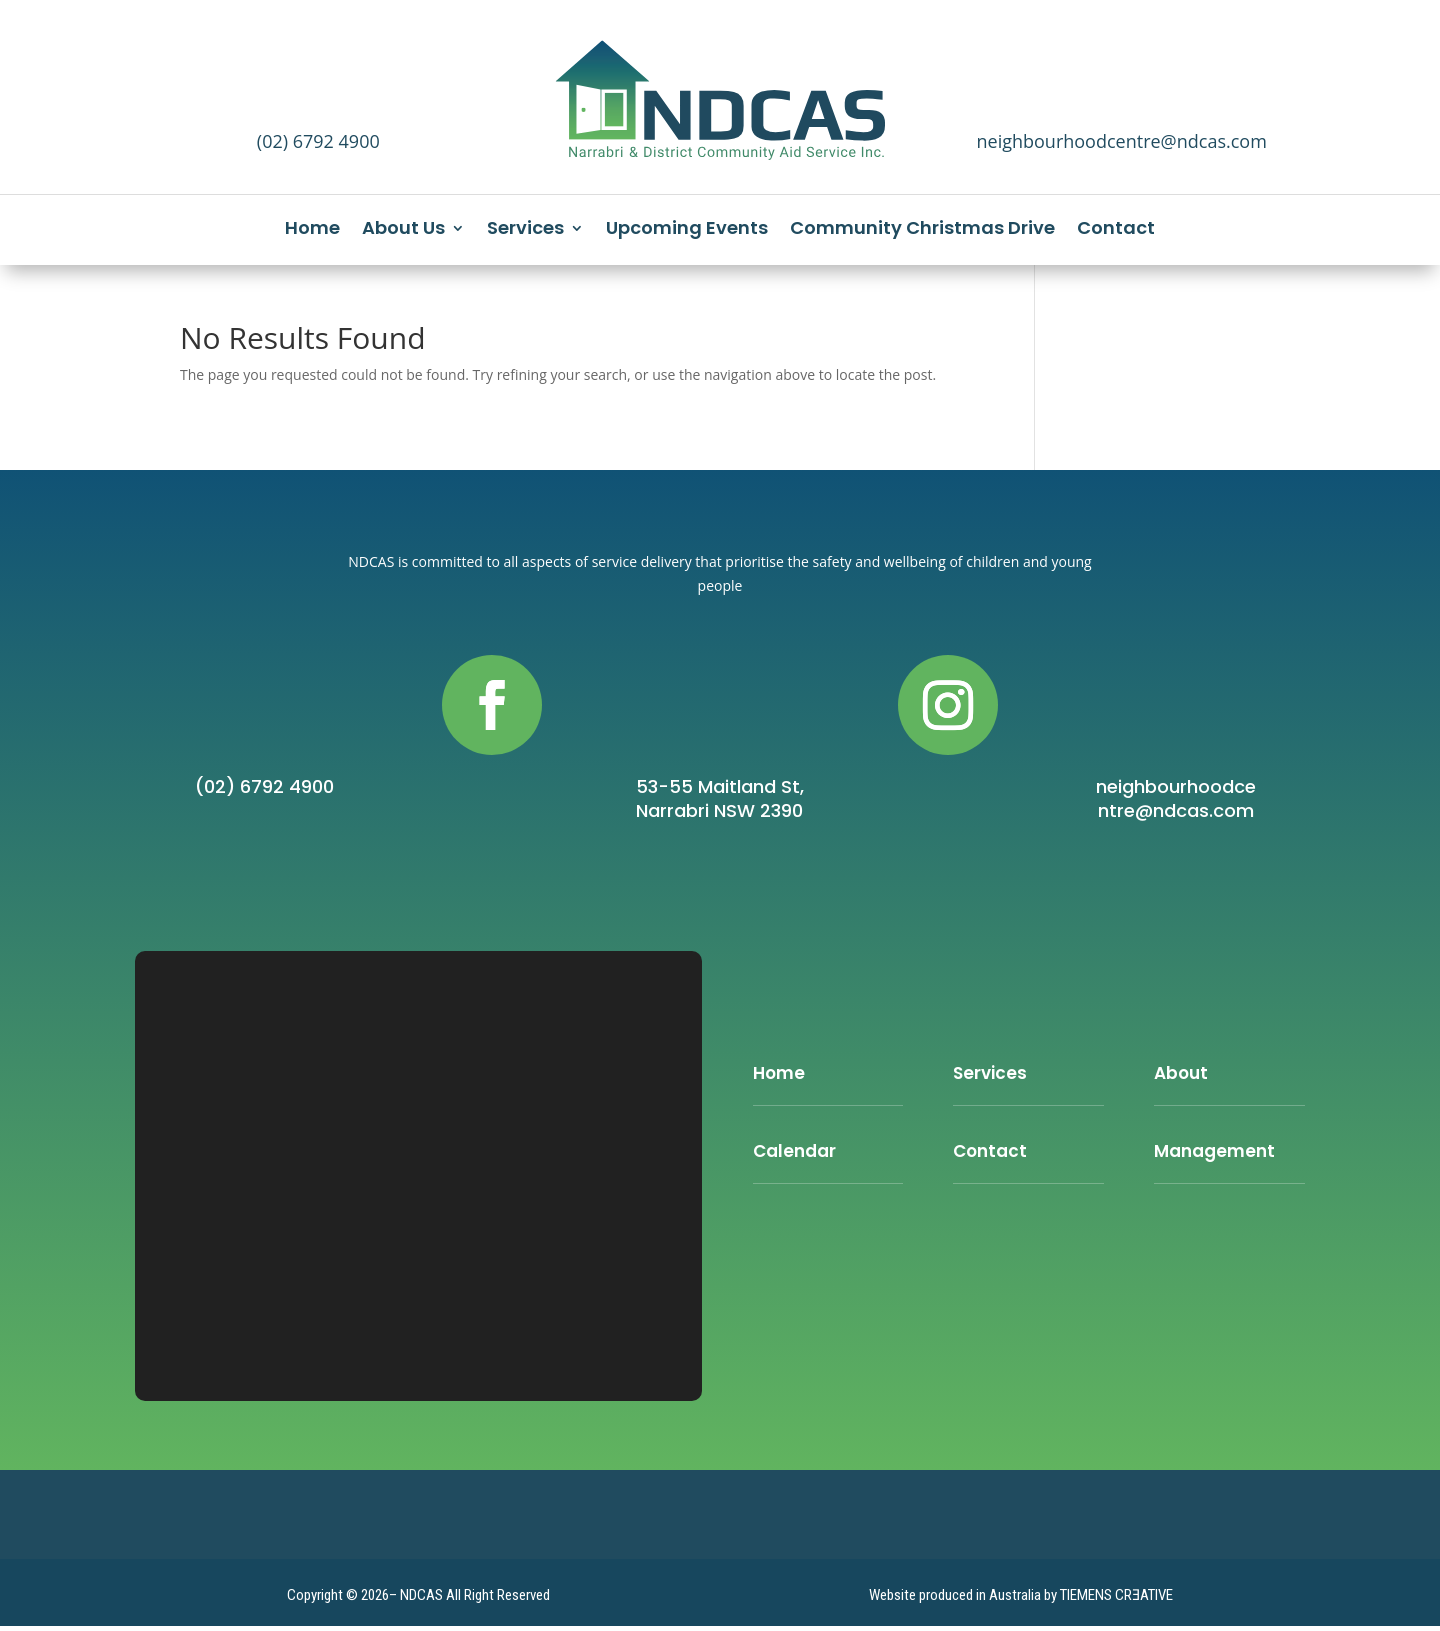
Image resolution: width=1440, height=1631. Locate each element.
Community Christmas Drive (922, 230)
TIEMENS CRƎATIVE (1116, 1595)
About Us (403, 230)
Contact (1116, 230)
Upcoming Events (687, 230)
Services (525, 230)
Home (312, 230)
